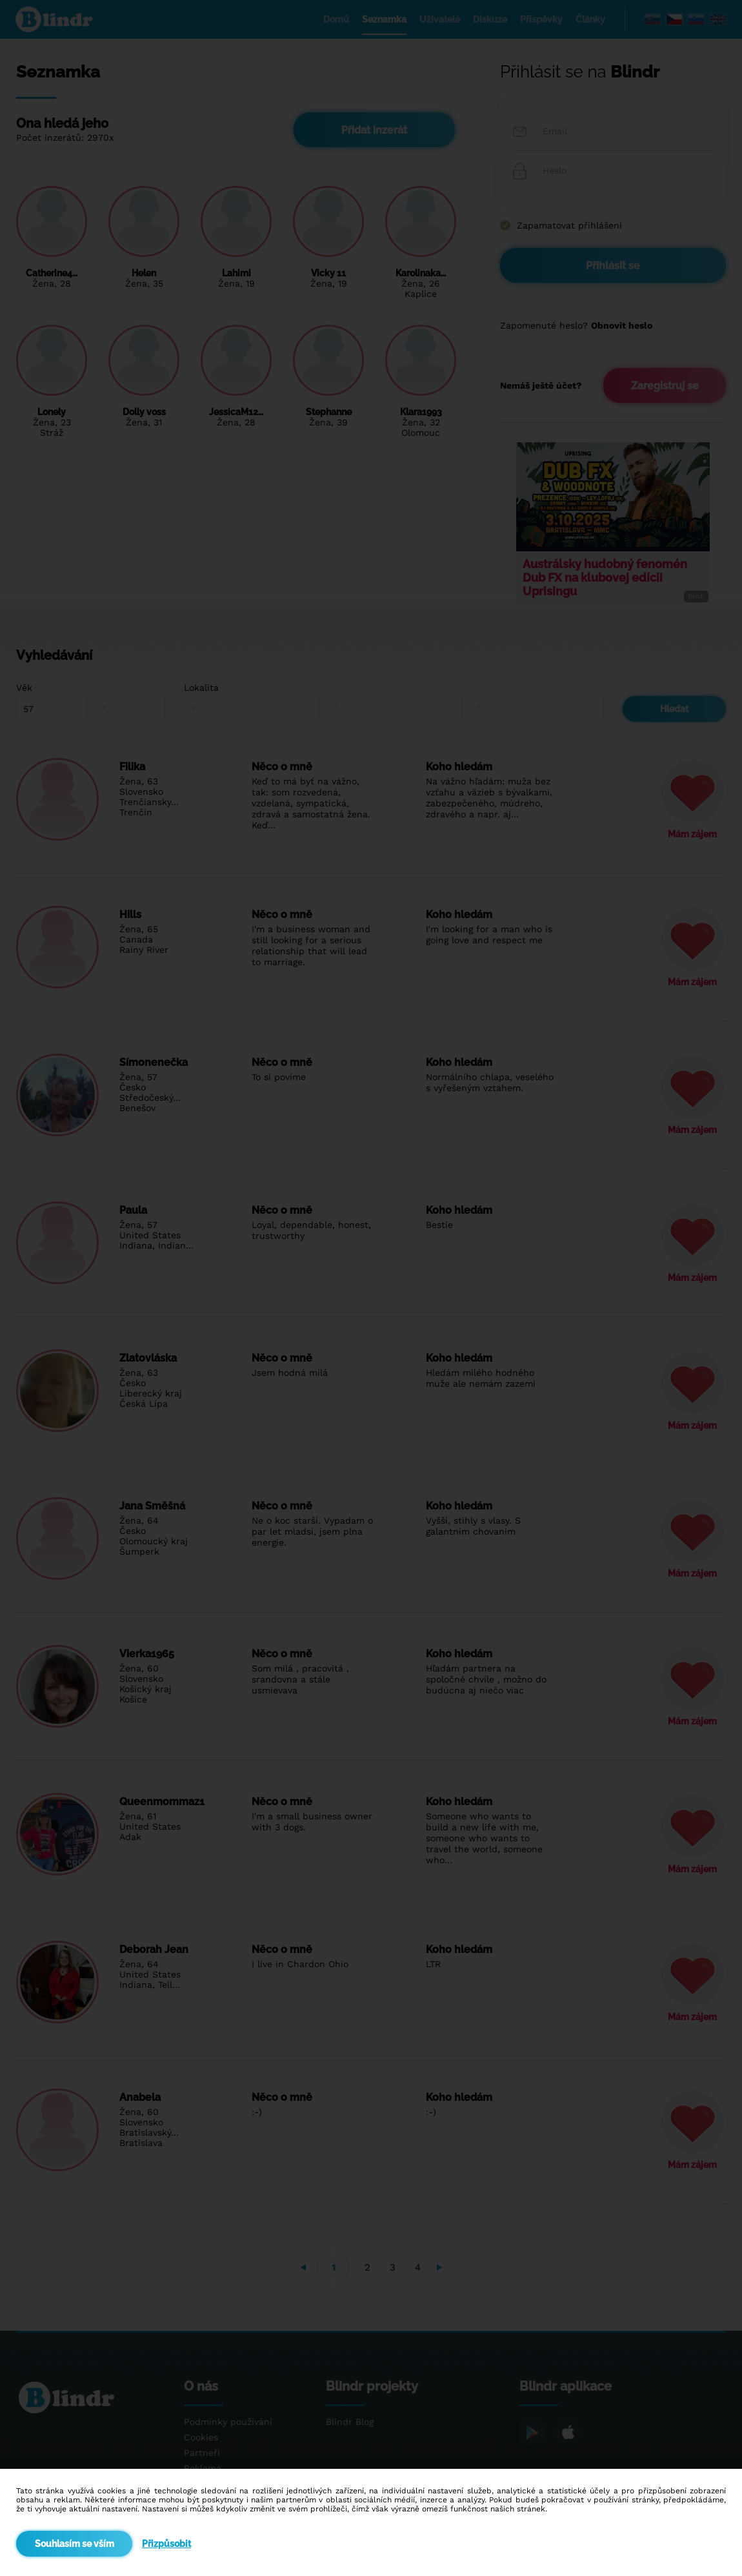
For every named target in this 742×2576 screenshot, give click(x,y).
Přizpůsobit (166, 2544)
